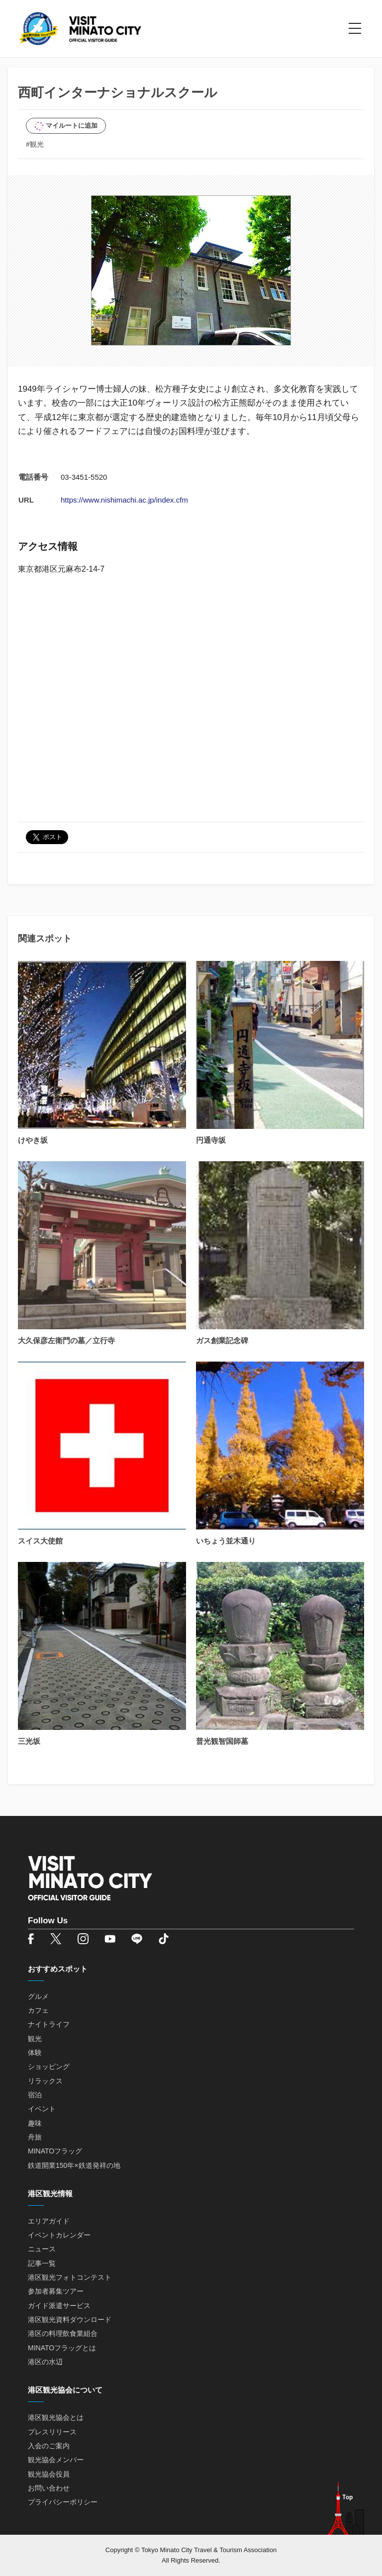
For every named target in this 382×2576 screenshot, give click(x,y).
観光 (35, 2039)
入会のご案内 (49, 2446)
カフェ (38, 2010)
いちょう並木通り (226, 1541)
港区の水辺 (45, 2362)
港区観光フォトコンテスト (69, 2277)
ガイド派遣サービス (59, 2306)
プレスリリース (52, 2432)
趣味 (35, 2123)
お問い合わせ (49, 2488)
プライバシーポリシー (62, 2502)
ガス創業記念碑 (222, 1340)
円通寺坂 (211, 1140)
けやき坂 (33, 1140)
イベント (42, 2109)
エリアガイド (49, 2221)
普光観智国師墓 (222, 1741)
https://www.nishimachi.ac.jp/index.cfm (124, 500)
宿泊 (35, 2095)
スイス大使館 (40, 1541)
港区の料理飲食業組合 (62, 2333)
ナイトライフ (49, 2024)
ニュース (42, 2249)
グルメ (38, 1996)
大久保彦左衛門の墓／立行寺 (66, 1340)
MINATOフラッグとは (62, 2348)
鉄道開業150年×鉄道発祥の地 (74, 2165)
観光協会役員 (49, 2474)
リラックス (45, 2081)
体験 (35, 2053)
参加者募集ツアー (56, 2291)
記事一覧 (42, 2263)
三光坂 (29, 1741)
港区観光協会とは (56, 2417)
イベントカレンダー (59, 2235)
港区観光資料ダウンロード (69, 2319)
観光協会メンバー (56, 2460)
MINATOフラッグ (55, 2151)
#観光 (35, 144)
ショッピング (49, 2066)
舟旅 (35, 2137)
